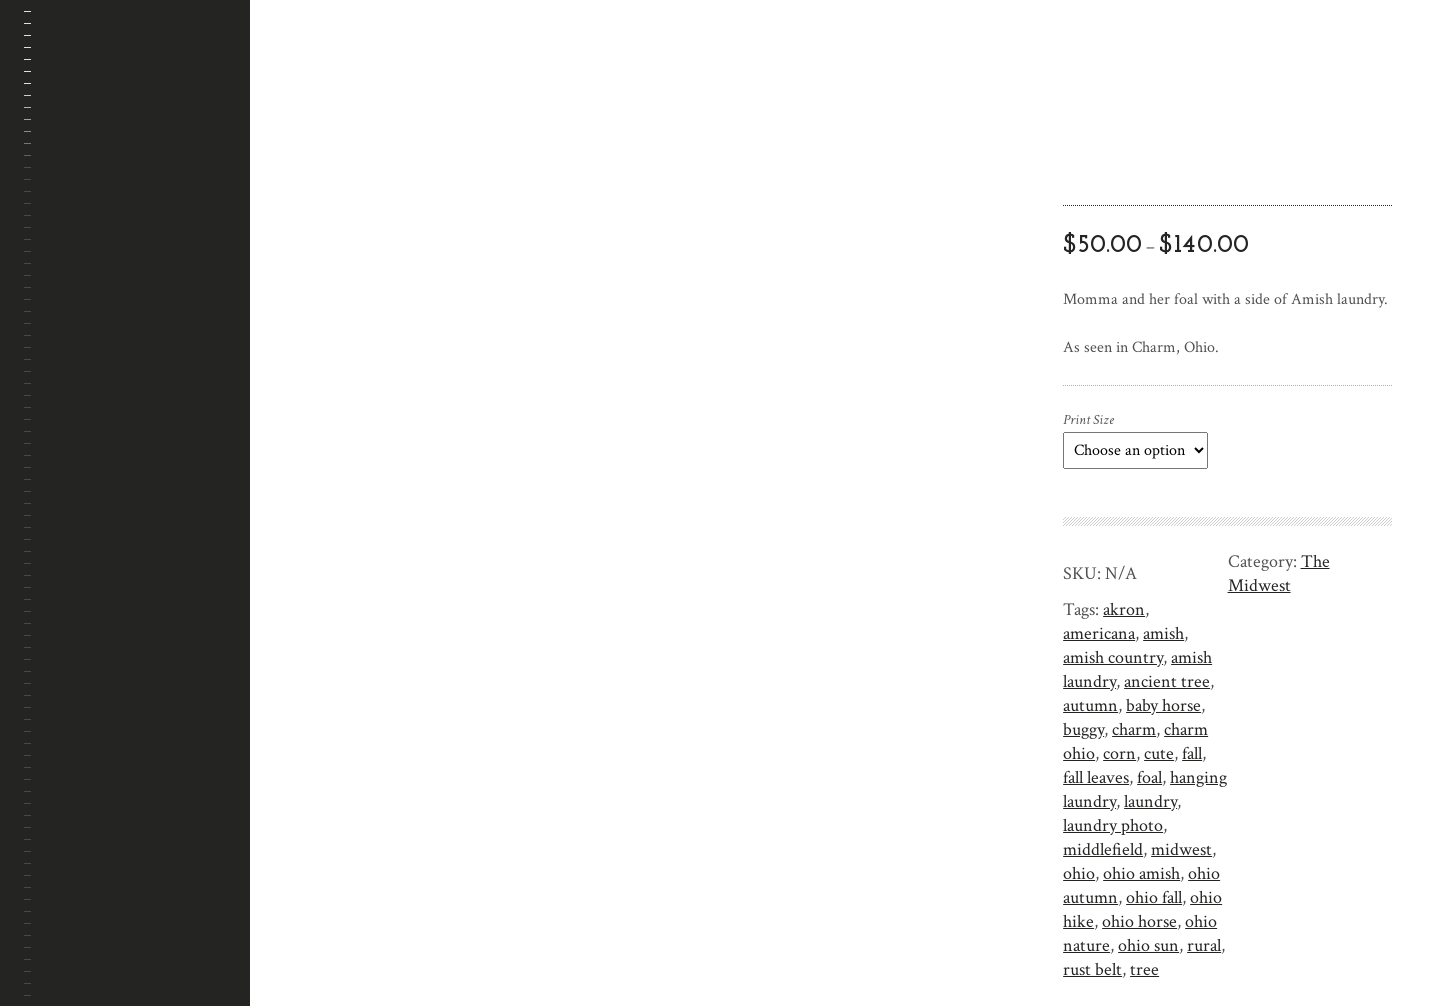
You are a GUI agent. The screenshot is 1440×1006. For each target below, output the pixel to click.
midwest (1181, 849)
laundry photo (1113, 825)
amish (1163, 633)
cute (1159, 753)
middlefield (1103, 849)
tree (1144, 969)
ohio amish (1141, 873)
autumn (1090, 705)
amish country (1113, 657)
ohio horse (1139, 921)
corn (1119, 753)
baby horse (1163, 705)
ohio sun (1148, 945)
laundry (1150, 801)
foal (1149, 777)
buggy (1083, 729)
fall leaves (1096, 777)
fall (1192, 753)
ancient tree (1167, 681)
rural (1204, 945)
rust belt (1092, 969)
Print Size (1088, 420)
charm (1134, 729)
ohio (1079, 873)
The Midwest (1279, 573)
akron (1124, 609)
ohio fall (1154, 897)
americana (1099, 633)
